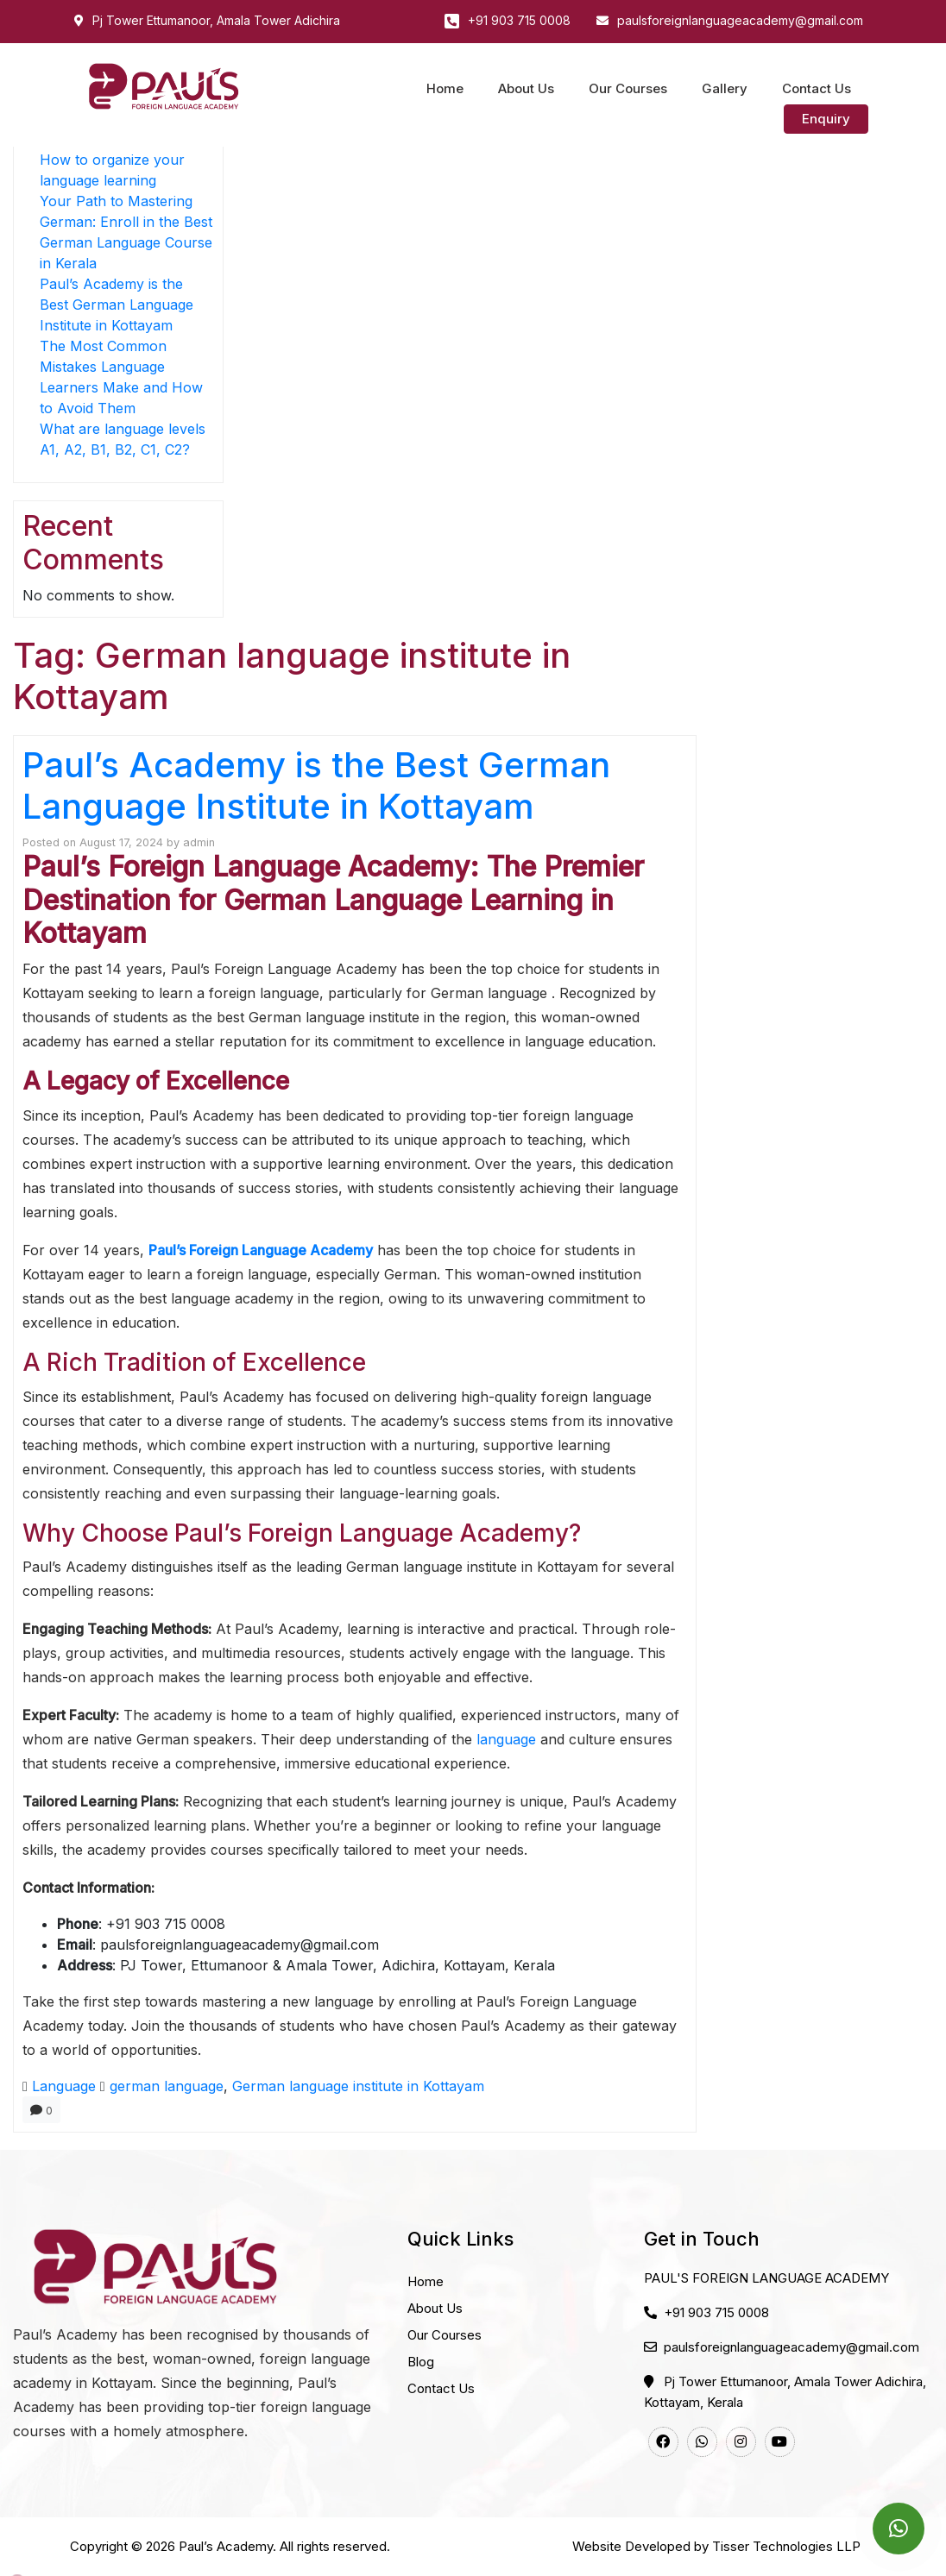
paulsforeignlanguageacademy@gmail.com (740, 20)
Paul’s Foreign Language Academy (260, 1250)
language (506, 1739)
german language (167, 2086)
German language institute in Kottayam (358, 2086)
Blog (420, 2361)
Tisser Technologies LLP (786, 2546)
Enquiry (826, 118)
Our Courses (628, 88)
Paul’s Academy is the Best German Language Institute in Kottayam (116, 304)
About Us (526, 88)
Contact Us (816, 88)
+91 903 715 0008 (519, 20)
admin (199, 842)
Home (445, 88)
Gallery (724, 88)
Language (64, 2086)
